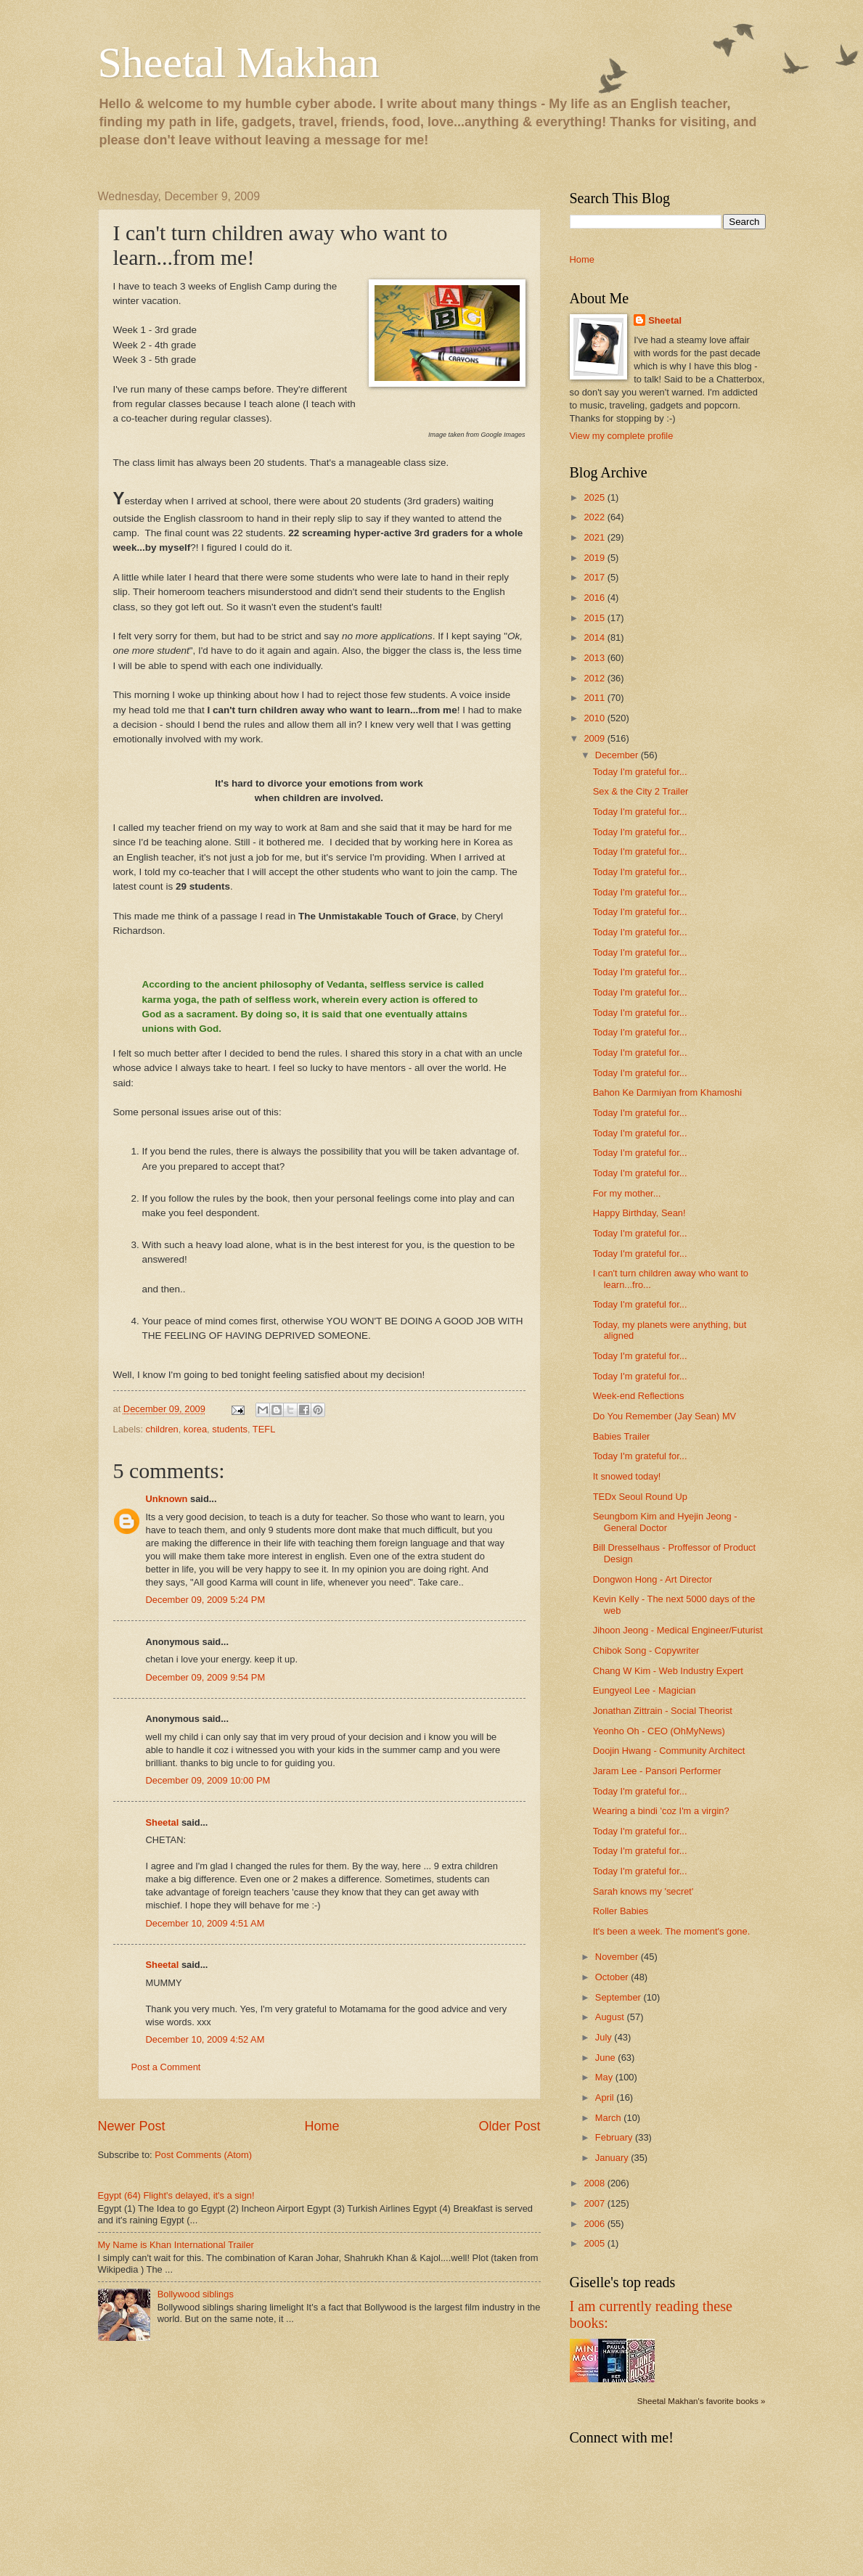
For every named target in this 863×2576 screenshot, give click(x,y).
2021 (595, 537)
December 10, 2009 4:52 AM (205, 2039)
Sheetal (162, 1822)
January (613, 2157)
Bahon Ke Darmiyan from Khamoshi (667, 1092)
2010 (595, 718)
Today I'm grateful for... (640, 771)
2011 (595, 697)
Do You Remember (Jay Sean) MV (665, 1416)
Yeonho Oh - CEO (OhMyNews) (659, 1731)
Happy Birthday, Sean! (639, 1212)
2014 (595, 637)
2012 (595, 678)
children (162, 1429)
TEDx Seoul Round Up (640, 1496)
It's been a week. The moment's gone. (671, 1931)
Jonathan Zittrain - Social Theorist (662, 1710)
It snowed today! (627, 1476)
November (618, 1956)
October (613, 1977)
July (604, 2037)
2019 (595, 557)
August (611, 2016)
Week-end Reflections (638, 1395)
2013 (595, 657)
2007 (595, 2203)
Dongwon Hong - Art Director (653, 1579)
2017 (595, 577)
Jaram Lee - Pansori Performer (657, 1770)
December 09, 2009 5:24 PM (206, 1599)
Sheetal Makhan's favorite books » (701, 2401)
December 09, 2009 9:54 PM (206, 1677)
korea (195, 1429)
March (609, 2117)
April (605, 2097)
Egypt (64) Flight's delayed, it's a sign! (176, 2195)
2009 (595, 738)
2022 (595, 517)
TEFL (264, 1429)
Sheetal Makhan (239, 62)
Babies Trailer (621, 1436)
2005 (595, 2243)
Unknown (167, 1498)
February (615, 2137)
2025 (595, 497)
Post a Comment (166, 2067)
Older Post (509, 2126)
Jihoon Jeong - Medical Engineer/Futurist (678, 1630)
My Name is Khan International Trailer (176, 2244)
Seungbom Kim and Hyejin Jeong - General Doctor (665, 1522)
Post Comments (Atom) (203, 2154)
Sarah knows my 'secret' (643, 1891)
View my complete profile (622, 435)
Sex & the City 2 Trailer (641, 791)
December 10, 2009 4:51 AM (205, 1923)
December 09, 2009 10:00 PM (208, 1780)
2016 (595, 597)
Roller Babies (621, 1911)
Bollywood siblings (196, 2294)
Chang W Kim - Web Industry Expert (668, 1670)
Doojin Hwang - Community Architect (669, 1750)
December (618, 755)
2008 (595, 2183)
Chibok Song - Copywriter (646, 1650)
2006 (595, 2223)
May (605, 2077)
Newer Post (131, 2126)
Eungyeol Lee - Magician (644, 1690)
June (606, 2057)
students (230, 1429)
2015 (595, 617)
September (619, 1997)
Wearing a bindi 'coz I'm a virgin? (661, 1810)
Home (321, 2126)
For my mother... (627, 1193)
